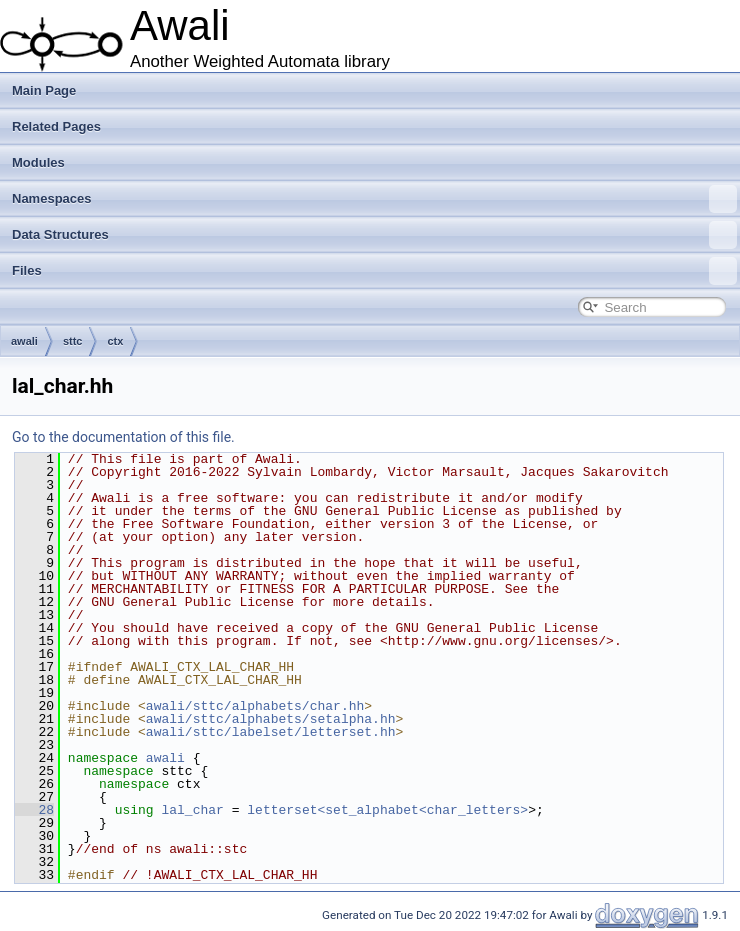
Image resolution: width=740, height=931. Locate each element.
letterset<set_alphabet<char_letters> (387, 810)
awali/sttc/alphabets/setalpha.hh (271, 719)
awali (24, 341)
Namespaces (374, 199)
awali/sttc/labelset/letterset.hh (271, 732)
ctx (115, 341)
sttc (73, 341)
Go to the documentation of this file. (123, 437)
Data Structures (374, 235)
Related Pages (56, 126)
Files (374, 271)
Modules (38, 162)
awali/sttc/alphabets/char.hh (255, 706)
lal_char (192, 810)
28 (34, 810)
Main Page (44, 90)
